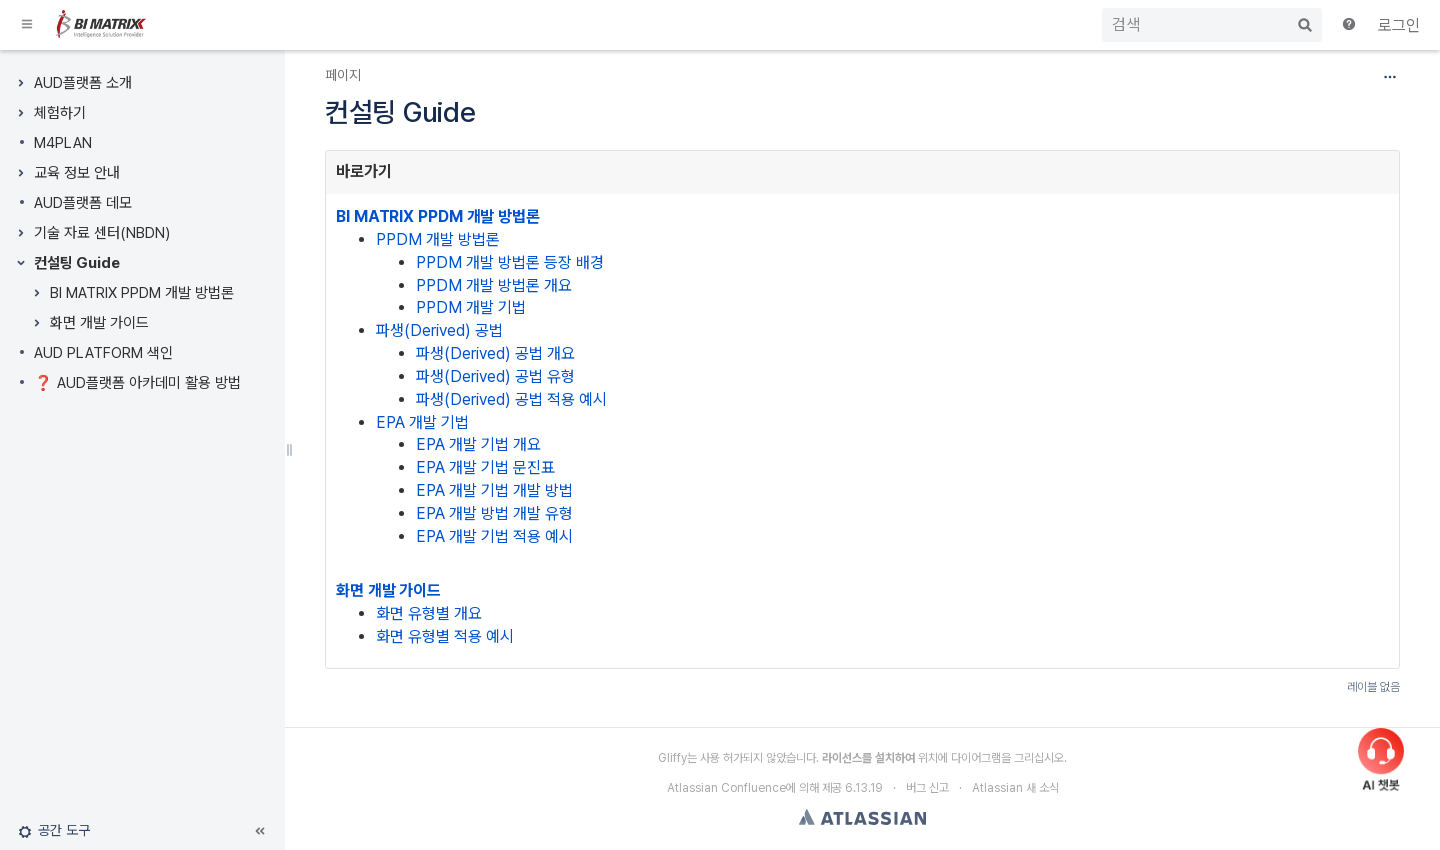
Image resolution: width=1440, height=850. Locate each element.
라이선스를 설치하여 (868, 758)
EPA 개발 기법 (422, 422)
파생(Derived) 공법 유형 (495, 376)
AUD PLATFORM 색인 (103, 353)
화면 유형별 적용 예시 (445, 636)
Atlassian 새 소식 (1015, 788)
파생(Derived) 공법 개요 (495, 353)
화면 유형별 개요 (429, 613)
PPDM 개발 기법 (471, 307)
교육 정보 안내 (77, 173)
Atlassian (862, 817)
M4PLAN (63, 143)
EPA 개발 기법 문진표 (485, 467)
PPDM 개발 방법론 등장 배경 (510, 262)
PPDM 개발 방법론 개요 (494, 285)
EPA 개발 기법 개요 (478, 444)
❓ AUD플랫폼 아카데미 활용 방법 (137, 383)
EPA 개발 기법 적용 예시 (494, 536)
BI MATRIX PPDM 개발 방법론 (142, 293)
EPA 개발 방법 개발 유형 (494, 513)
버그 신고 (927, 788)
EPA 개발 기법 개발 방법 (494, 490)
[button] (28, 25)
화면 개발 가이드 (99, 323)
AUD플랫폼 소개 (83, 83)
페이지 (343, 75)
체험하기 (60, 113)
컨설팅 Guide (77, 263)
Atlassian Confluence (726, 788)
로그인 (1399, 25)
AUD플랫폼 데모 (83, 203)
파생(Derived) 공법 (439, 330)
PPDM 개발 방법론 (438, 239)
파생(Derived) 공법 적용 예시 (511, 399)
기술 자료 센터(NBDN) (102, 233)
